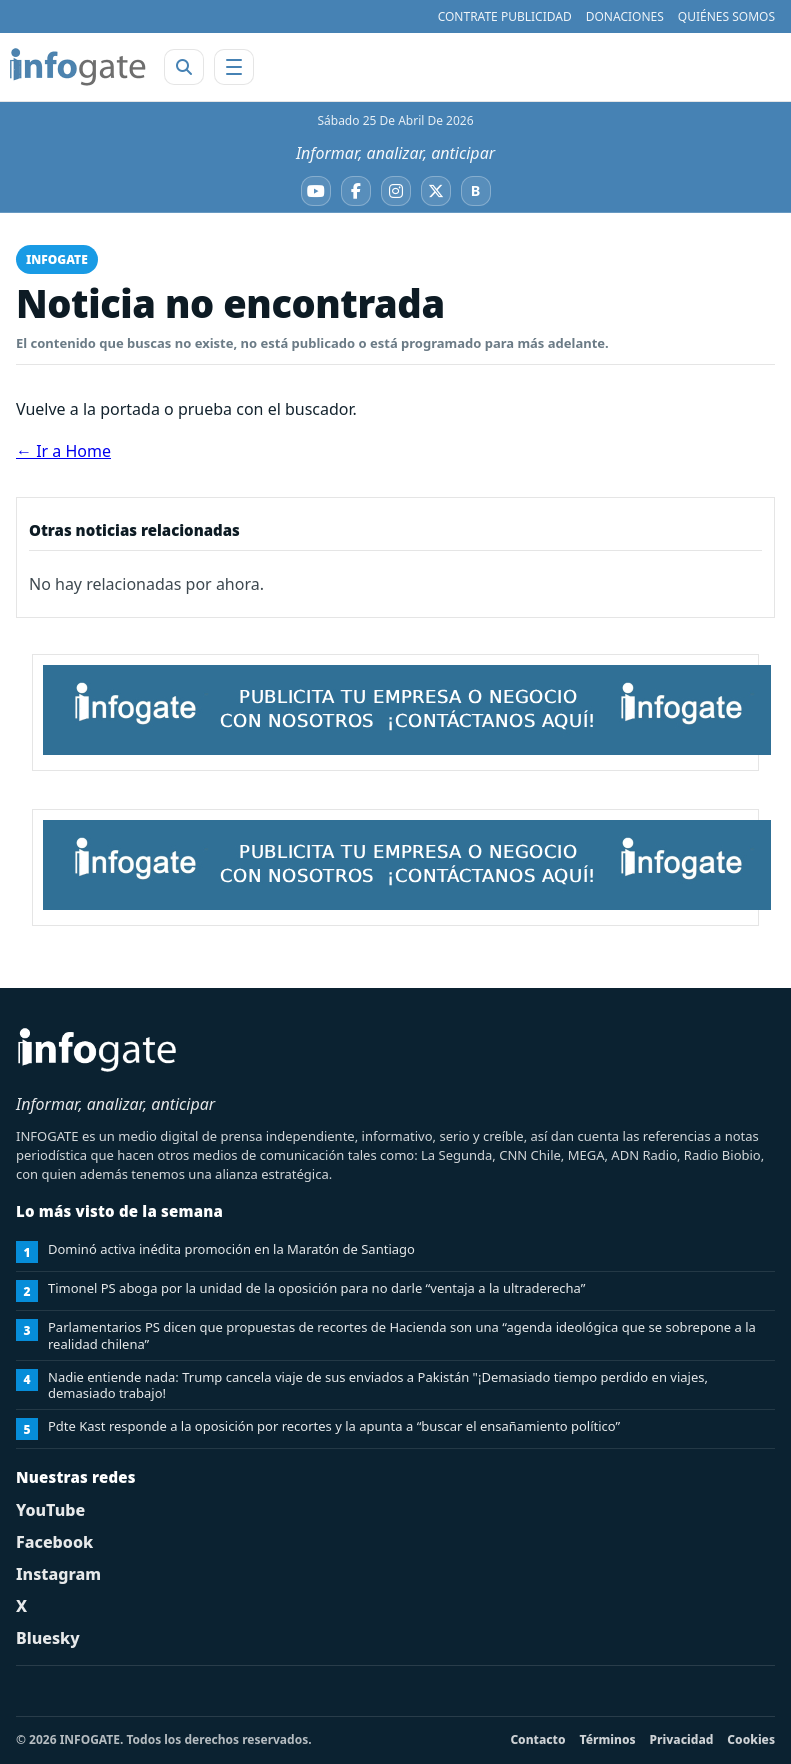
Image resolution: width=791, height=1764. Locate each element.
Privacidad (682, 1739)
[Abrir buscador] (184, 67)
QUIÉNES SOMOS (726, 16)
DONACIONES (625, 16)
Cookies (751, 1739)
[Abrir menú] (234, 67)
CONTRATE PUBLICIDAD (505, 16)
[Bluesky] (476, 191)
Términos (608, 1739)
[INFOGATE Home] (78, 67)
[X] (436, 191)
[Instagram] (396, 191)
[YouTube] (316, 191)
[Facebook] (356, 191)
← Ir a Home (63, 451)
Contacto (537, 1739)
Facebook (54, 1542)
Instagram (58, 1574)
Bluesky (48, 1638)
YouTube (50, 1510)
